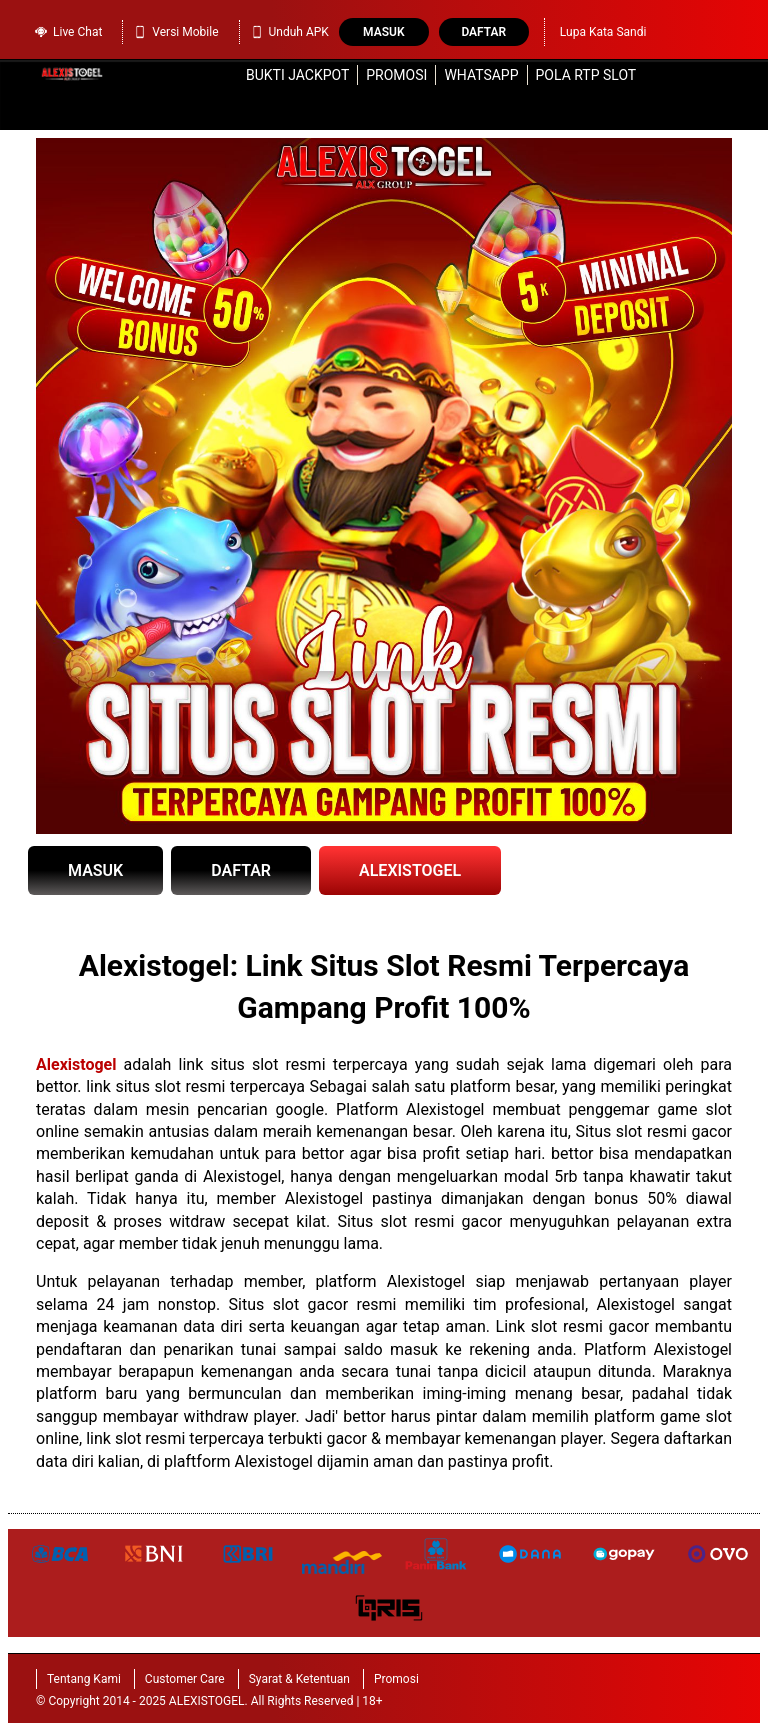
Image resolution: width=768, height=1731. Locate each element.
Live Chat (68, 31)
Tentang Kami (84, 1679)
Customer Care (185, 1679)
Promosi (396, 75)
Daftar (483, 32)
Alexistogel (76, 1064)
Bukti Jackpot (297, 75)
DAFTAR (241, 870)
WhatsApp (481, 75)
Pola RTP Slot (586, 75)
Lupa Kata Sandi (603, 32)
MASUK (95, 870)
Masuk (383, 32)
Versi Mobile (175, 32)
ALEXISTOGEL (410, 870)
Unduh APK (289, 32)
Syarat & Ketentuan (299, 1679)
